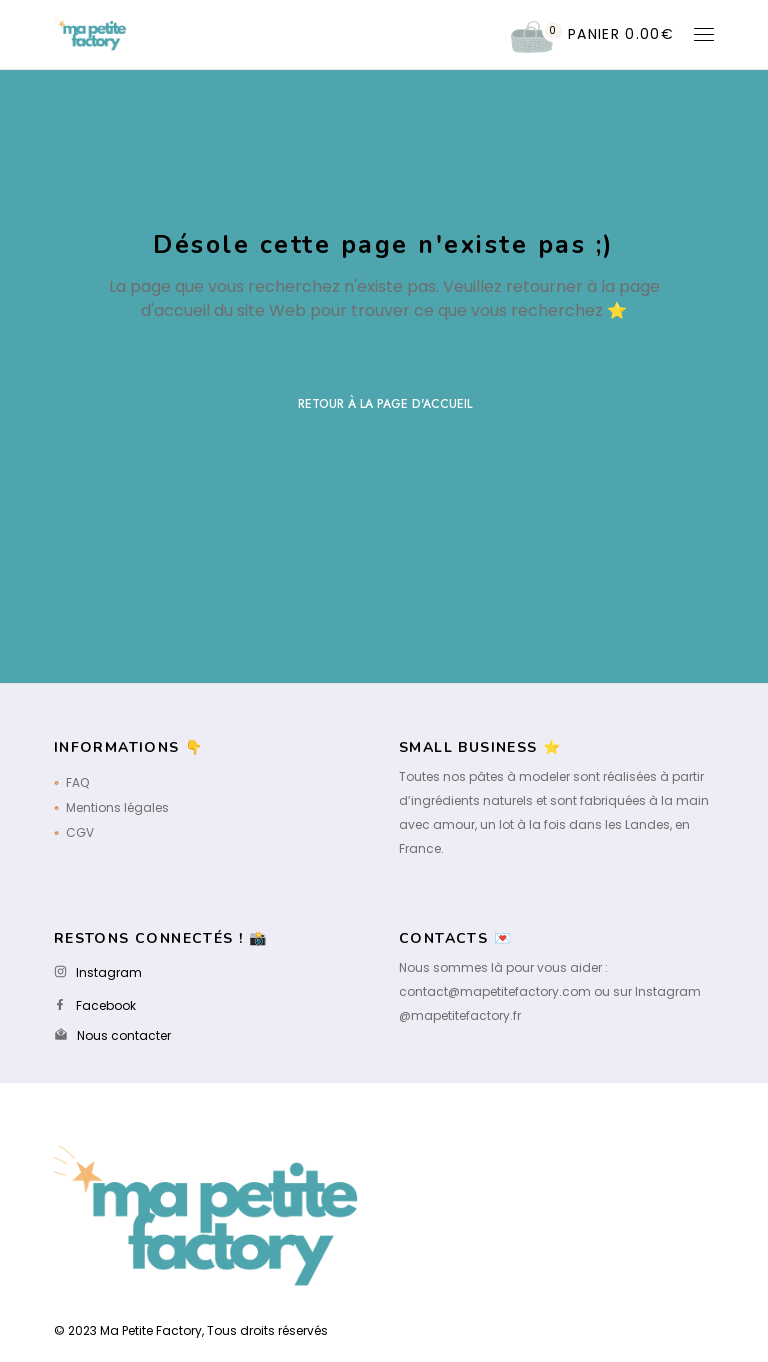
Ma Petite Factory (151, 1330)
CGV (80, 832)
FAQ (77, 782)
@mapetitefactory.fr (460, 1015)
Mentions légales (117, 807)
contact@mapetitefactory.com (495, 991)
